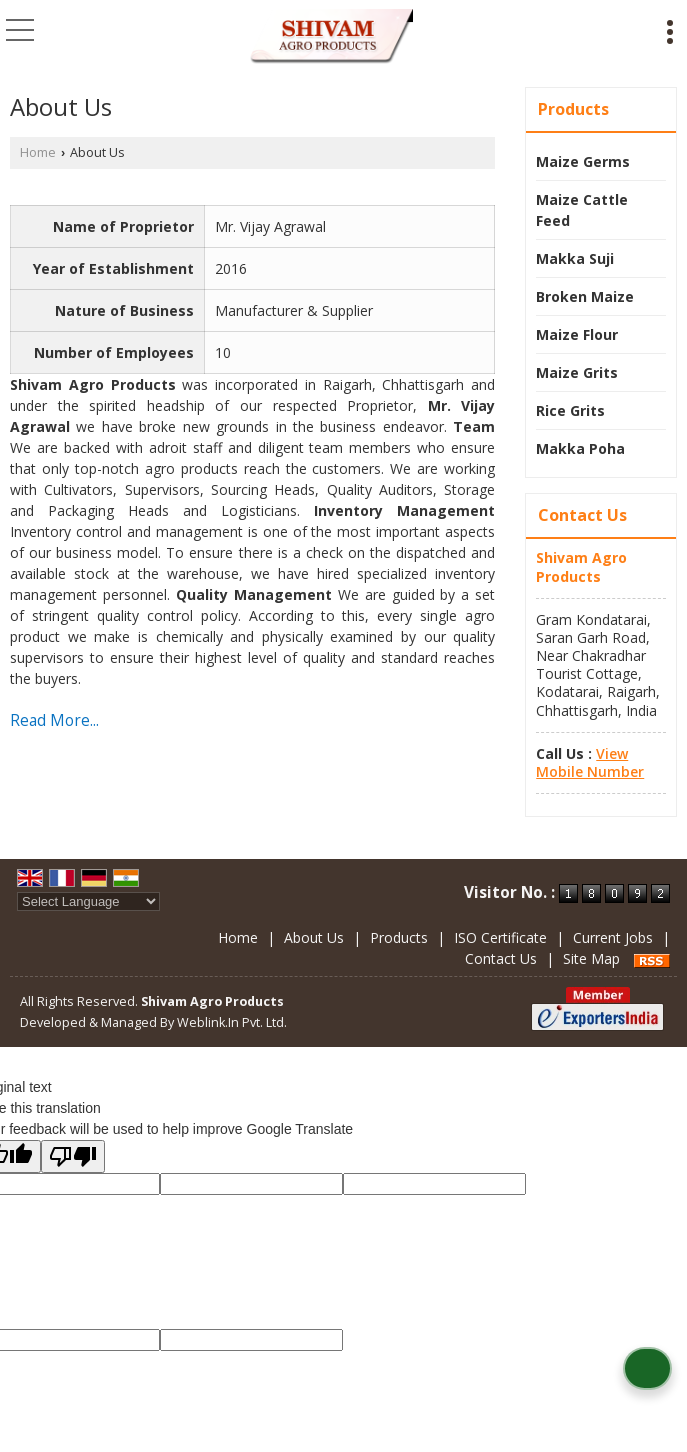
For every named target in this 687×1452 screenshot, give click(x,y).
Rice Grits (570, 410)
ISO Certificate (500, 937)
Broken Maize (585, 296)
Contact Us (501, 958)
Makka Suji (575, 258)
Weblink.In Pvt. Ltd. (232, 1022)
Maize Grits (577, 372)
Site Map (591, 958)
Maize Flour (577, 334)
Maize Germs (583, 161)
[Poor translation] (73, 1156)
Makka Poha (580, 448)
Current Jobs (613, 937)
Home (38, 152)
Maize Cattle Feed (582, 210)
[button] (590, 762)
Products (573, 109)
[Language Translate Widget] (88, 901)
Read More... (54, 720)
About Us (314, 937)
